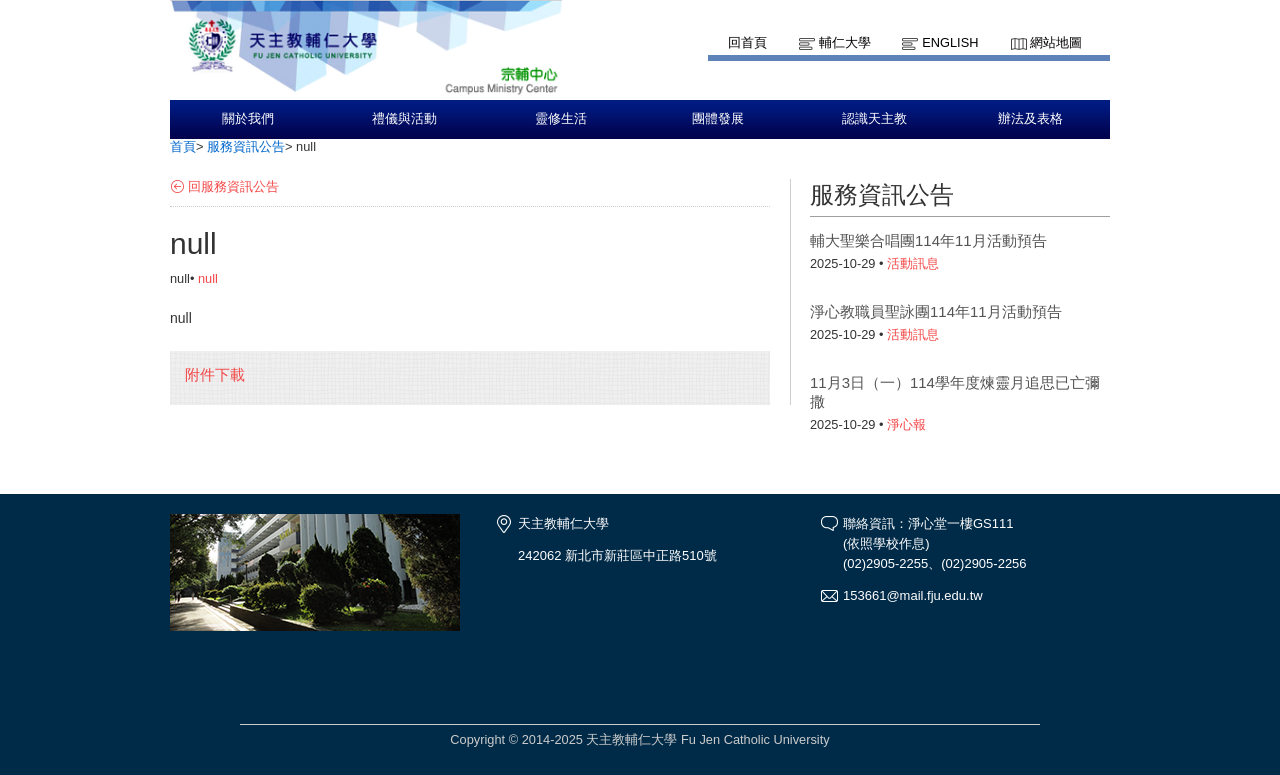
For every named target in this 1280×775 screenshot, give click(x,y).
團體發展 (718, 119)
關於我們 (248, 119)
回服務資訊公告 (233, 186)
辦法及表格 (1030, 119)
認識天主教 (874, 119)
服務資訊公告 (246, 146)
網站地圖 (1056, 42)
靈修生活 (561, 119)
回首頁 (747, 42)
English (950, 42)
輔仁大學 (845, 42)
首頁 (183, 146)
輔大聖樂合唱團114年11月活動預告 (928, 240)
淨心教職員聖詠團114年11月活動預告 (936, 311)
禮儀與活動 (404, 119)
